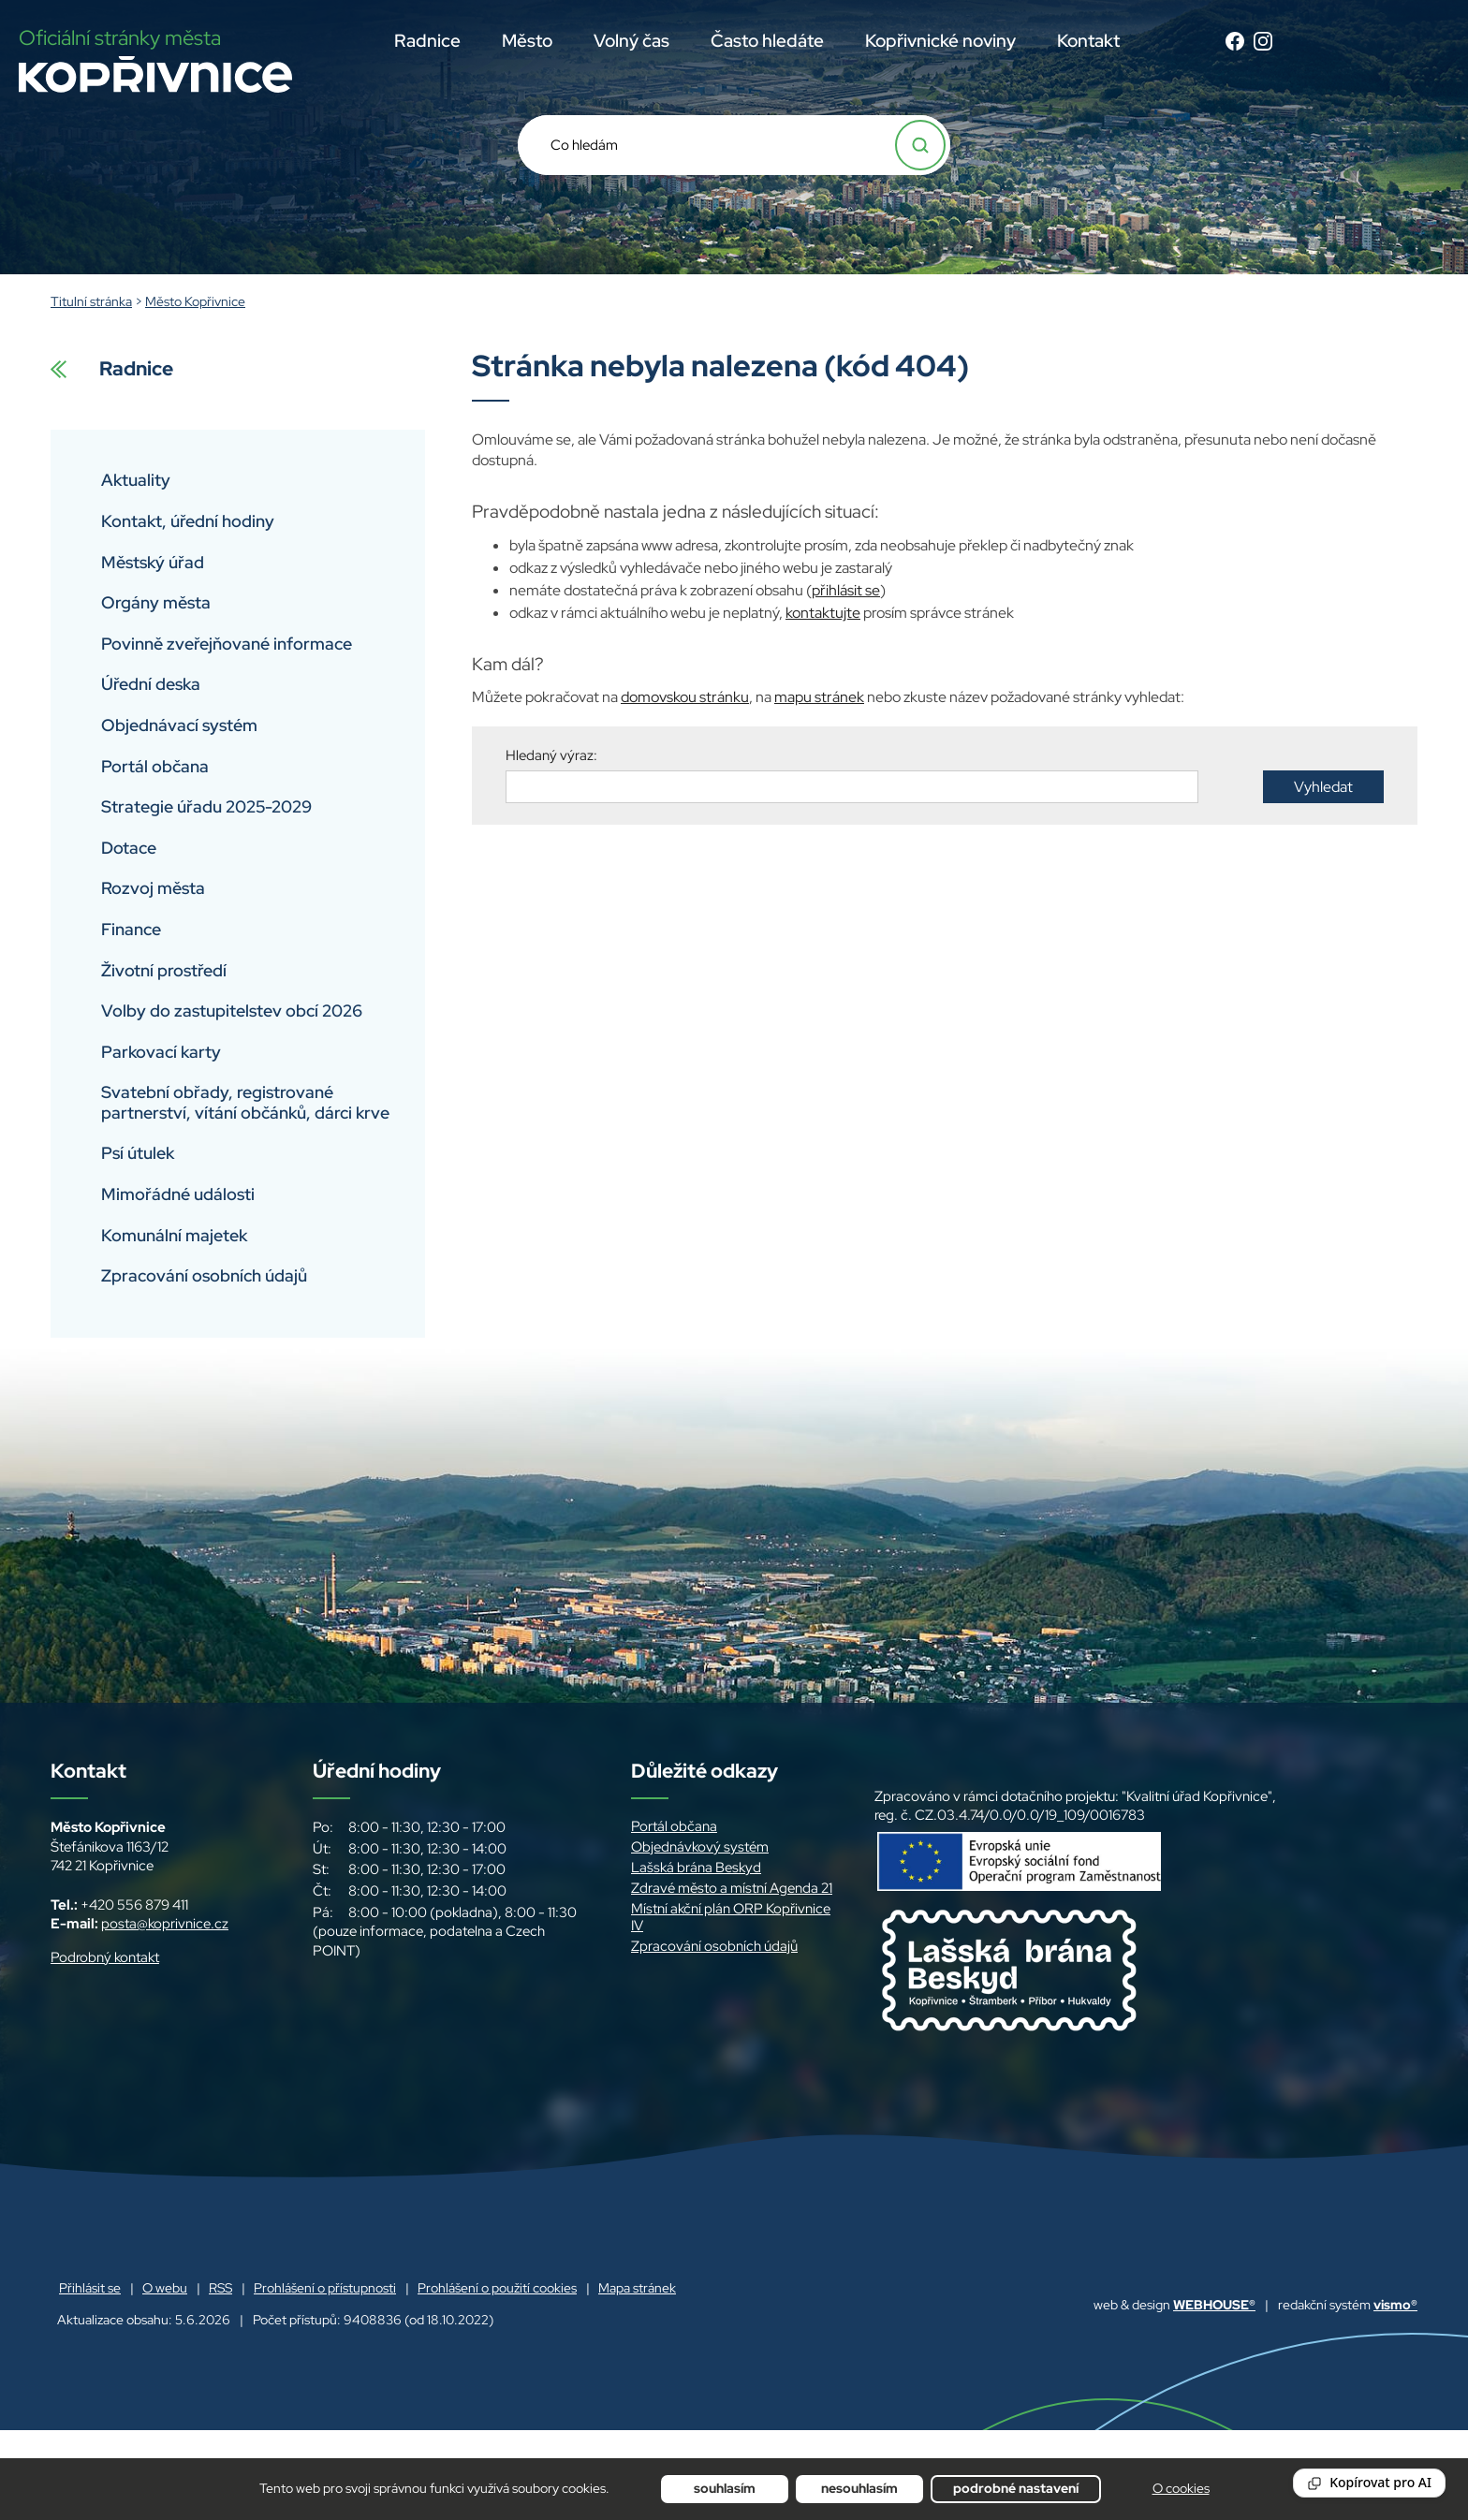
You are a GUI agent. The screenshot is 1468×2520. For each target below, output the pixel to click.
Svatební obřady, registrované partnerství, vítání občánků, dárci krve (245, 1102)
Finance (131, 929)
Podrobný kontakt (105, 1957)
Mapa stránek (637, 2287)
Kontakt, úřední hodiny (187, 521)
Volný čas (631, 40)
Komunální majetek (174, 1235)
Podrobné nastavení (1016, 2488)
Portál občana (155, 766)
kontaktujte (822, 613)
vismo (1395, 2304)
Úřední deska (150, 684)
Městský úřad (152, 562)
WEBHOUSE (1214, 2304)
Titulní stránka (91, 301)
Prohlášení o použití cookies (497, 2287)
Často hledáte (767, 40)
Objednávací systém (179, 725)
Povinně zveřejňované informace (226, 643)
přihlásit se (846, 590)
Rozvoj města (153, 888)
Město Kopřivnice (195, 301)
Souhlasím (725, 2488)
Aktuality (135, 480)
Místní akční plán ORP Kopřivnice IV (730, 1917)
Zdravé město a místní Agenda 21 (731, 1888)
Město (527, 40)
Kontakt (1088, 40)
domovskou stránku (685, 697)
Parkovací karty (161, 1051)
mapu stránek (819, 697)
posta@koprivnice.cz (164, 1923)
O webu (164, 2287)
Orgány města (156, 602)
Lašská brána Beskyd (696, 1867)
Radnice (427, 40)
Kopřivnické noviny (940, 40)
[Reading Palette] (1369, 2483)
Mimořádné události (178, 1194)
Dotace (128, 847)
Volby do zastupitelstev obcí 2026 (231, 1010)
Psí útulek (137, 1153)
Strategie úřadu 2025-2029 (206, 806)
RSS (220, 2287)
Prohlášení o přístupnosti (325, 2287)
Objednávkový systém (700, 1847)
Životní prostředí (164, 970)
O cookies (1181, 2488)
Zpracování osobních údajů (204, 1275)
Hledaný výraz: (551, 755)
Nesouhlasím (859, 2488)
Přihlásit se (90, 2287)
